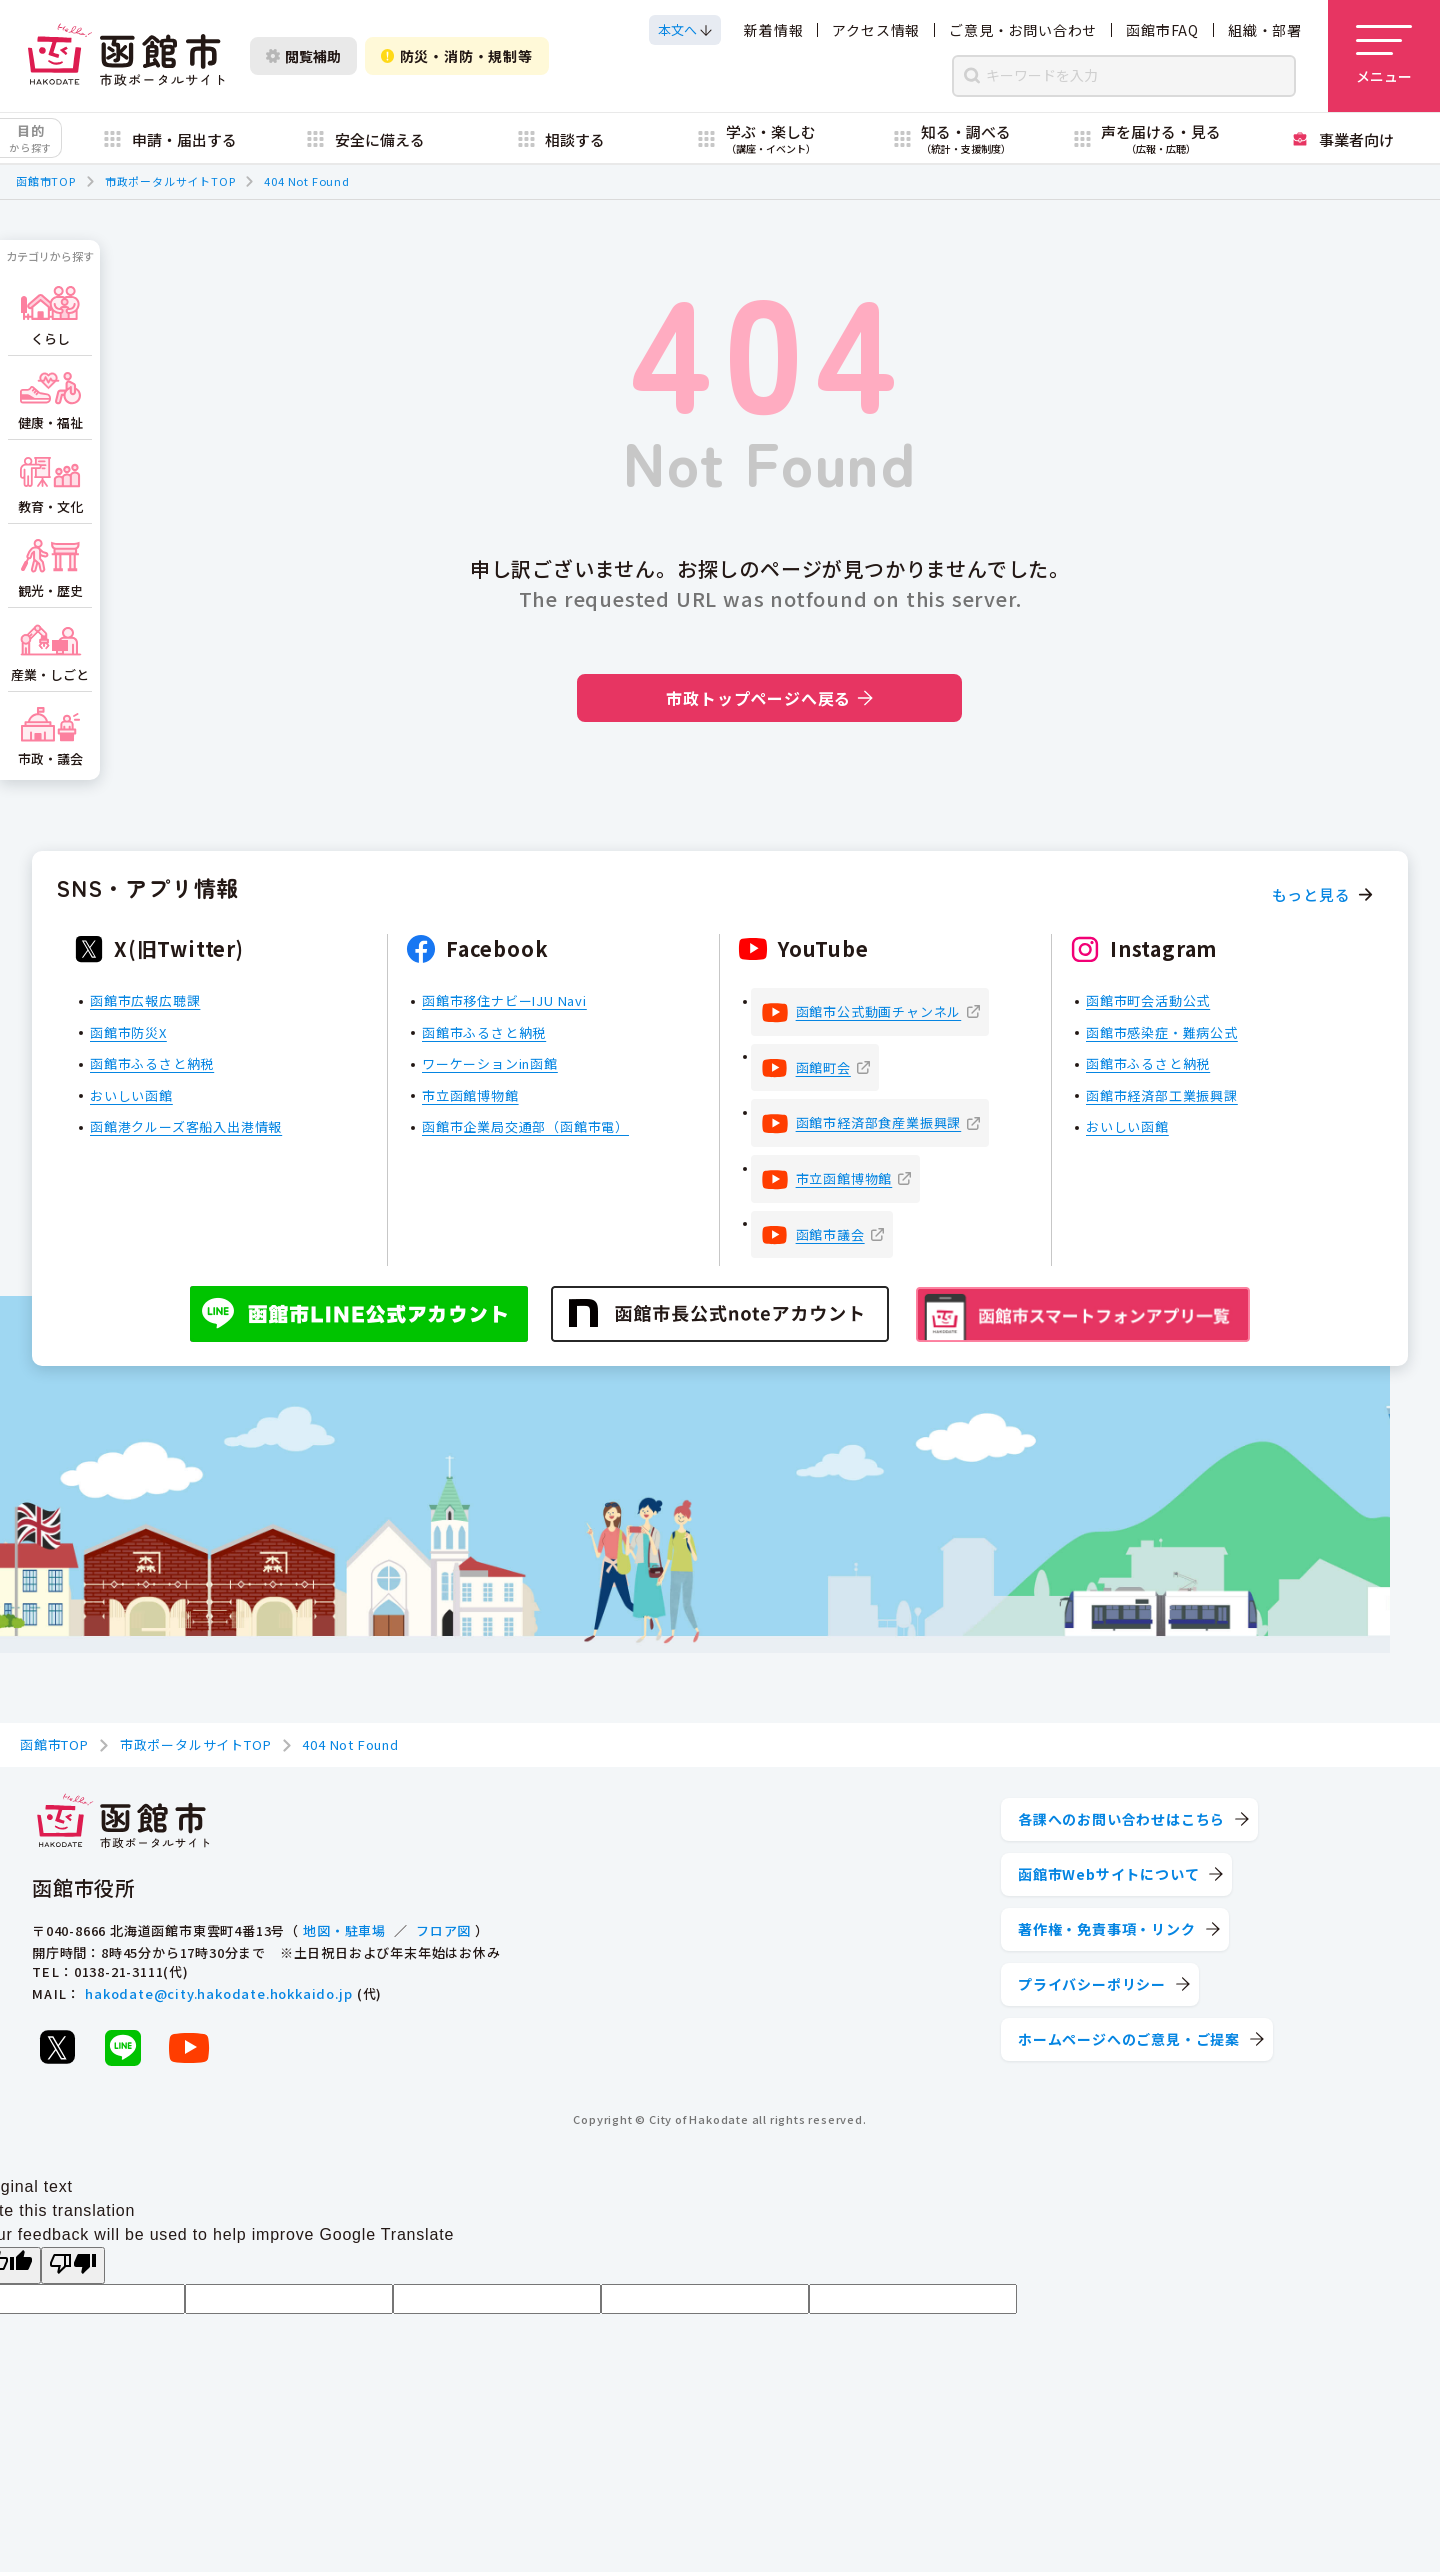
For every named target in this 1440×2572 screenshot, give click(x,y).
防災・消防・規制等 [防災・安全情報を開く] (457, 56)
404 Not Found (306, 181)
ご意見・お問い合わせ (1023, 30)
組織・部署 (1265, 30)
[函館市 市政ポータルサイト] (126, 56)
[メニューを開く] (1384, 56)
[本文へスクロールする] (685, 30)
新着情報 (773, 30)
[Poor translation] (73, 2265)
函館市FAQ (1162, 30)
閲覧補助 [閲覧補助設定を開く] (303, 56)
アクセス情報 (876, 30)
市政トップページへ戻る (769, 698)
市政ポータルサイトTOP (170, 181)
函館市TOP (46, 181)
